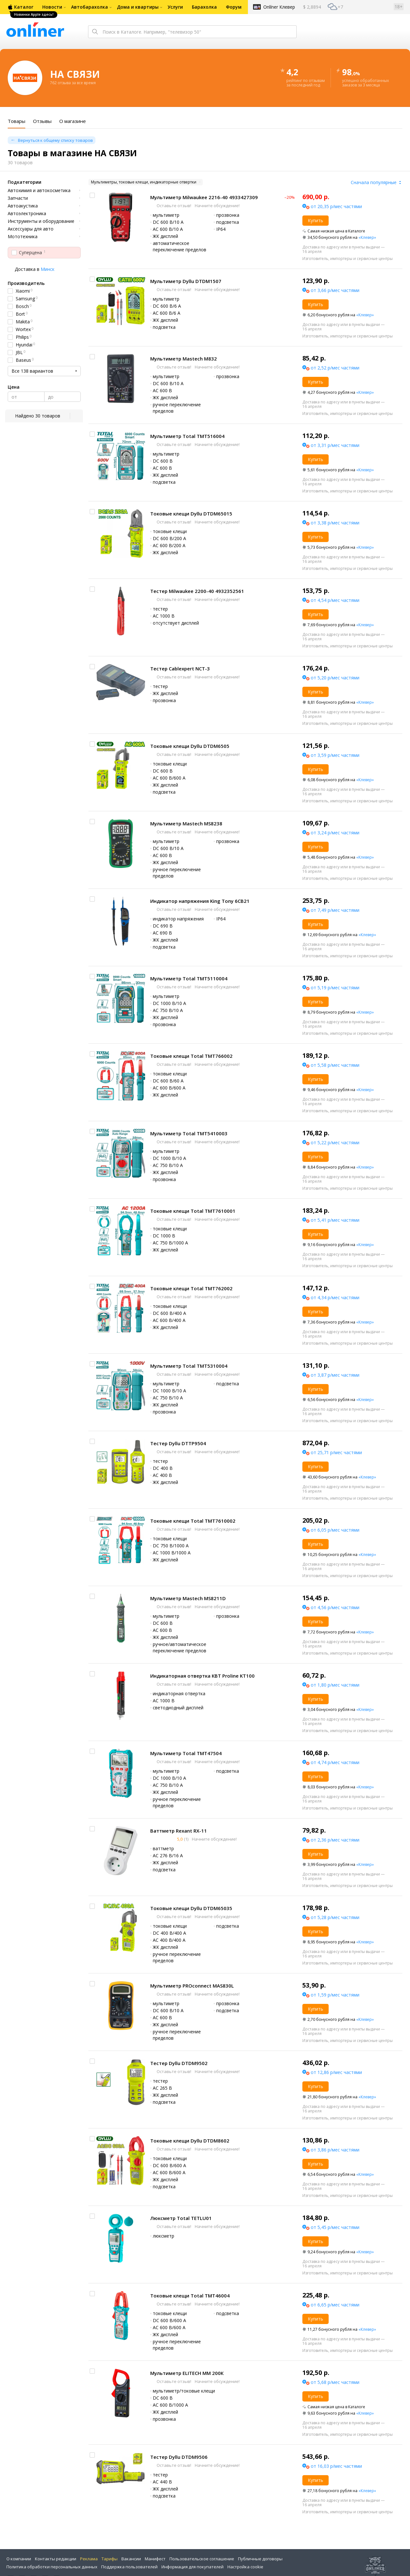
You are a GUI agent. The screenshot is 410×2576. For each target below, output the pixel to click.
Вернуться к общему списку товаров (55, 140)
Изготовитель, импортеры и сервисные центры (347, 258)
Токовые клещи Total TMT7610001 (192, 1211)
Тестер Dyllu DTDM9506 (179, 2457)
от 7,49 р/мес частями (335, 910)
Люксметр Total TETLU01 (181, 2218)
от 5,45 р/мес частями (335, 2227)
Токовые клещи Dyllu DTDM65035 (191, 1908)
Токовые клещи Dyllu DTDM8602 (189, 2140)
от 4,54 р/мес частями (335, 600)
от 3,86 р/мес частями (335, 2150)
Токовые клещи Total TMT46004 (190, 2295)
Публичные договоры (260, 2559)
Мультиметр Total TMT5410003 (188, 1133)
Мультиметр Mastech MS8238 (186, 823)
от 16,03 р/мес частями (336, 2466)
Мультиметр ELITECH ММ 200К (187, 2373)
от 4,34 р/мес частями (335, 1297)
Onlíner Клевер (279, 7)
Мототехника (22, 236)
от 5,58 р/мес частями (335, 1065)
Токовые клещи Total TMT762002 (191, 1288)
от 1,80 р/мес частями (335, 1685)
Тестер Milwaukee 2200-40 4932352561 (197, 591)
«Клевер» (367, 237)
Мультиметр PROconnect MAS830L (192, 1985)
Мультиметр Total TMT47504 (186, 1753)
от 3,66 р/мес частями (335, 290)
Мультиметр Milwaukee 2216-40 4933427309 (204, 197)
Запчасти (18, 198)
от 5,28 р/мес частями (335, 1917)
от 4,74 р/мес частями (335, 1762)
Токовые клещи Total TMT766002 (191, 1056)
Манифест (155, 2559)
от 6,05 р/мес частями (335, 1530)
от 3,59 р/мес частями (335, 755)
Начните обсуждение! (217, 205)
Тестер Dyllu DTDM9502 (179, 2063)
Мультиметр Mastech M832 (183, 358)
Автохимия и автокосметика (39, 190)
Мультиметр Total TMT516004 (187, 436)
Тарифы (110, 2559)
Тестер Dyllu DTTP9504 (178, 1443)
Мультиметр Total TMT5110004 (188, 978)
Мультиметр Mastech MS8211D (188, 1598)
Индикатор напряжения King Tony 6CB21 (200, 901)
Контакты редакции (55, 2559)
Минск (47, 269)
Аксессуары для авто (30, 228)
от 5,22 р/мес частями (335, 1142)
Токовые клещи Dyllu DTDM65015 (191, 513)
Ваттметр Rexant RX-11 (178, 1830)
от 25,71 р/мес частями (336, 1452)
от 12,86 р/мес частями (336, 2072)
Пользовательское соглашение (201, 2559)
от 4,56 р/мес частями (335, 1607)
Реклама (89, 2559)
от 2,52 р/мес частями (335, 368)
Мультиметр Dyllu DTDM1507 (185, 281)
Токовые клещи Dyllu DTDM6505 (189, 746)
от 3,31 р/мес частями (335, 445)
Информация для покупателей (192, 2567)
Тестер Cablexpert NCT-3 (180, 668)
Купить (315, 220)
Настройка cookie (245, 2567)
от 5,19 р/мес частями (335, 987)
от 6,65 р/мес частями (335, 2305)
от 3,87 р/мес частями (335, 1375)
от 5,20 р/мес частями (335, 678)
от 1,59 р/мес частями (335, 1995)
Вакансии (131, 2559)
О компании (18, 2559)
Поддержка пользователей (129, 2567)
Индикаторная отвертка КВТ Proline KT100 (202, 1676)
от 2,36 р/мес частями (335, 1840)
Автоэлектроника (27, 213)
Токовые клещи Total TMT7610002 (192, 1521)
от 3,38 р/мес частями (335, 523)
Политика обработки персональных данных (51, 2567)
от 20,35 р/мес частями (336, 206)
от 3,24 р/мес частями (335, 833)
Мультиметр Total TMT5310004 (188, 1366)
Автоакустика (23, 205)
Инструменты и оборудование (41, 221)
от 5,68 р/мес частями (335, 2382)
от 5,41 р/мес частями (335, 1220)
